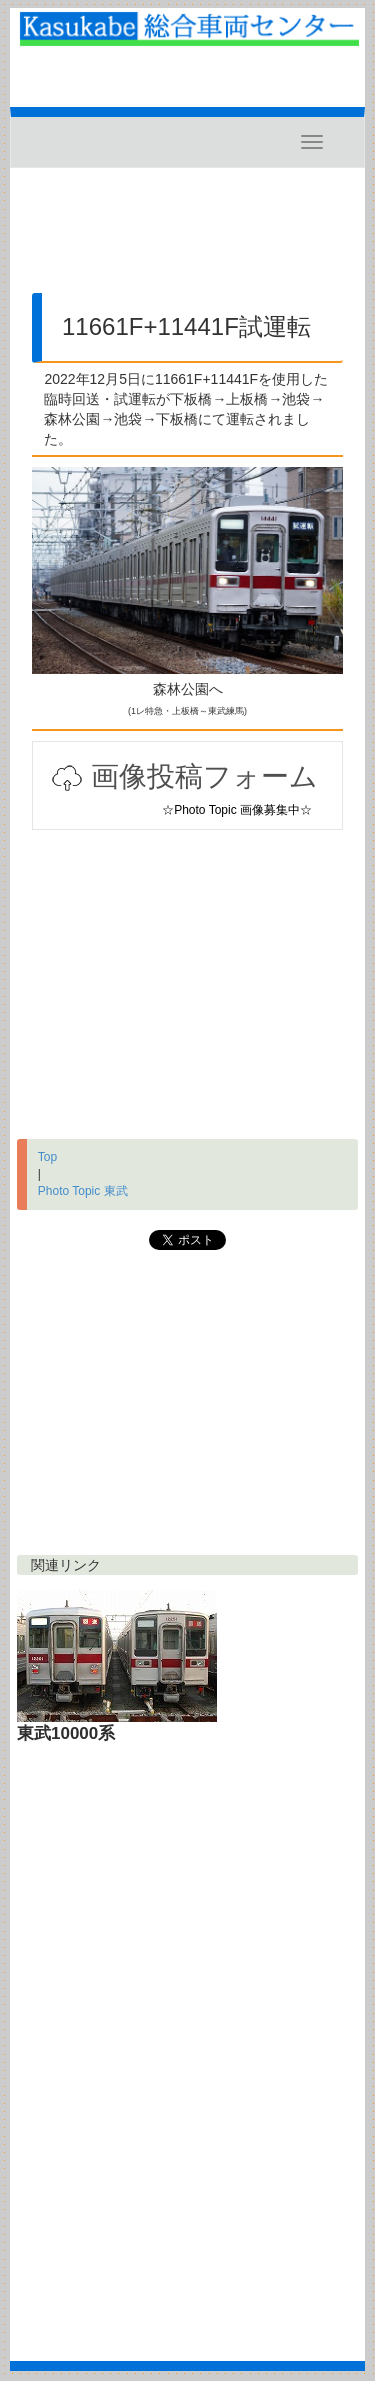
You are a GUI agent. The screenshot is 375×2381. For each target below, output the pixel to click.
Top (47, 1157)
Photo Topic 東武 (83, 1191)
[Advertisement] (187, 238)
